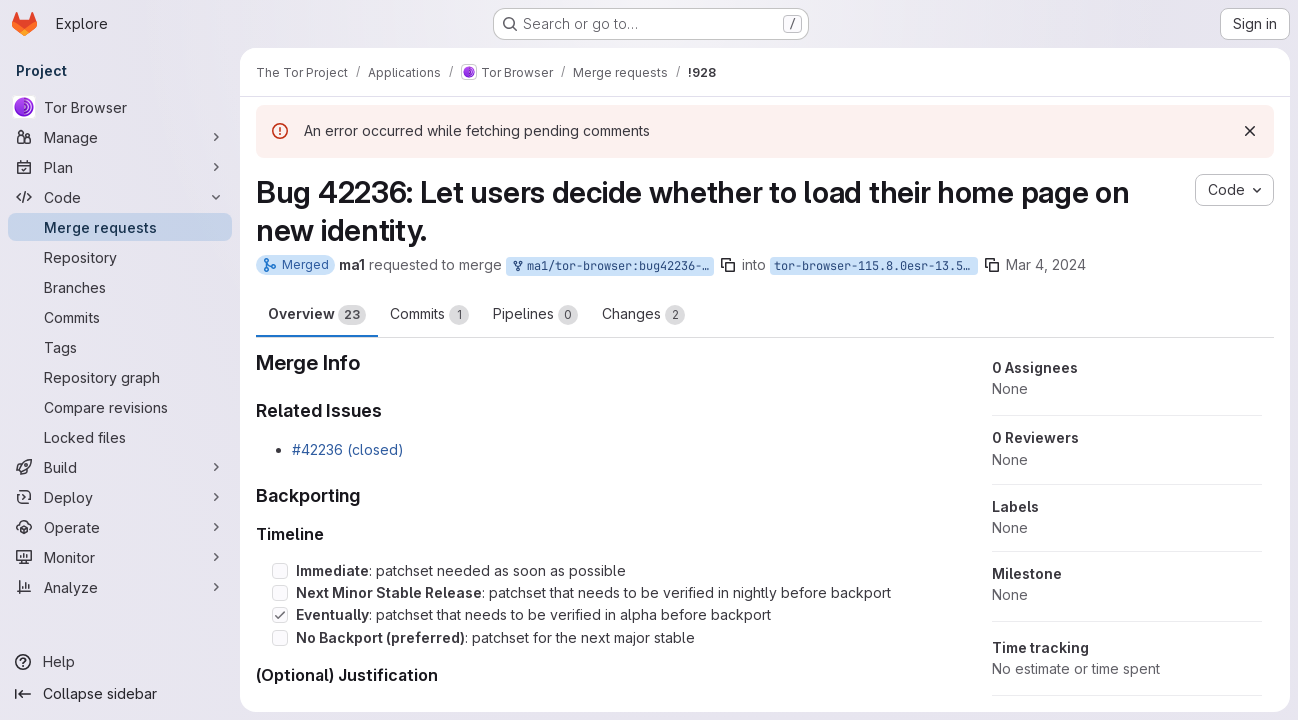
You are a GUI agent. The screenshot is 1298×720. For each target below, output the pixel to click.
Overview (317, 315)
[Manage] (120, 137)
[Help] (120, 662)
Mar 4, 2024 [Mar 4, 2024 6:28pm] (1046, 264)
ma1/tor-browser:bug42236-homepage (612, 266)
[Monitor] (120, 557)
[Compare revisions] (120, 407)
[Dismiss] (1250, 131)
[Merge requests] (120, 227)
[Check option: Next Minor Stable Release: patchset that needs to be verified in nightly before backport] (280, 593)
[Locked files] (120, 437)
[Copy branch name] (728, 265)
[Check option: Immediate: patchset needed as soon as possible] (280, 571)
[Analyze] (120, 587)
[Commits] (120, 317)
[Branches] (120, 287)
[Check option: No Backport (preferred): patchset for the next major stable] (280, 638)
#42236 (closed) (348, 449)
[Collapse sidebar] (120, 694)
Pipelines (535, 315)
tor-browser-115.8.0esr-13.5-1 (875, 266)
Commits (429, 315)
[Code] (120, 197)
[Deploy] (120, 497)
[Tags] (120, 347)
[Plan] (120, 167)
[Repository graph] (120, 377)
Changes (643, 315)
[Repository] (120, 257)
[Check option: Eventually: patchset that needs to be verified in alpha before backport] (280, 615)
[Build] (120, 467)
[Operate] (120, 527)
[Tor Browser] (120, 107)
